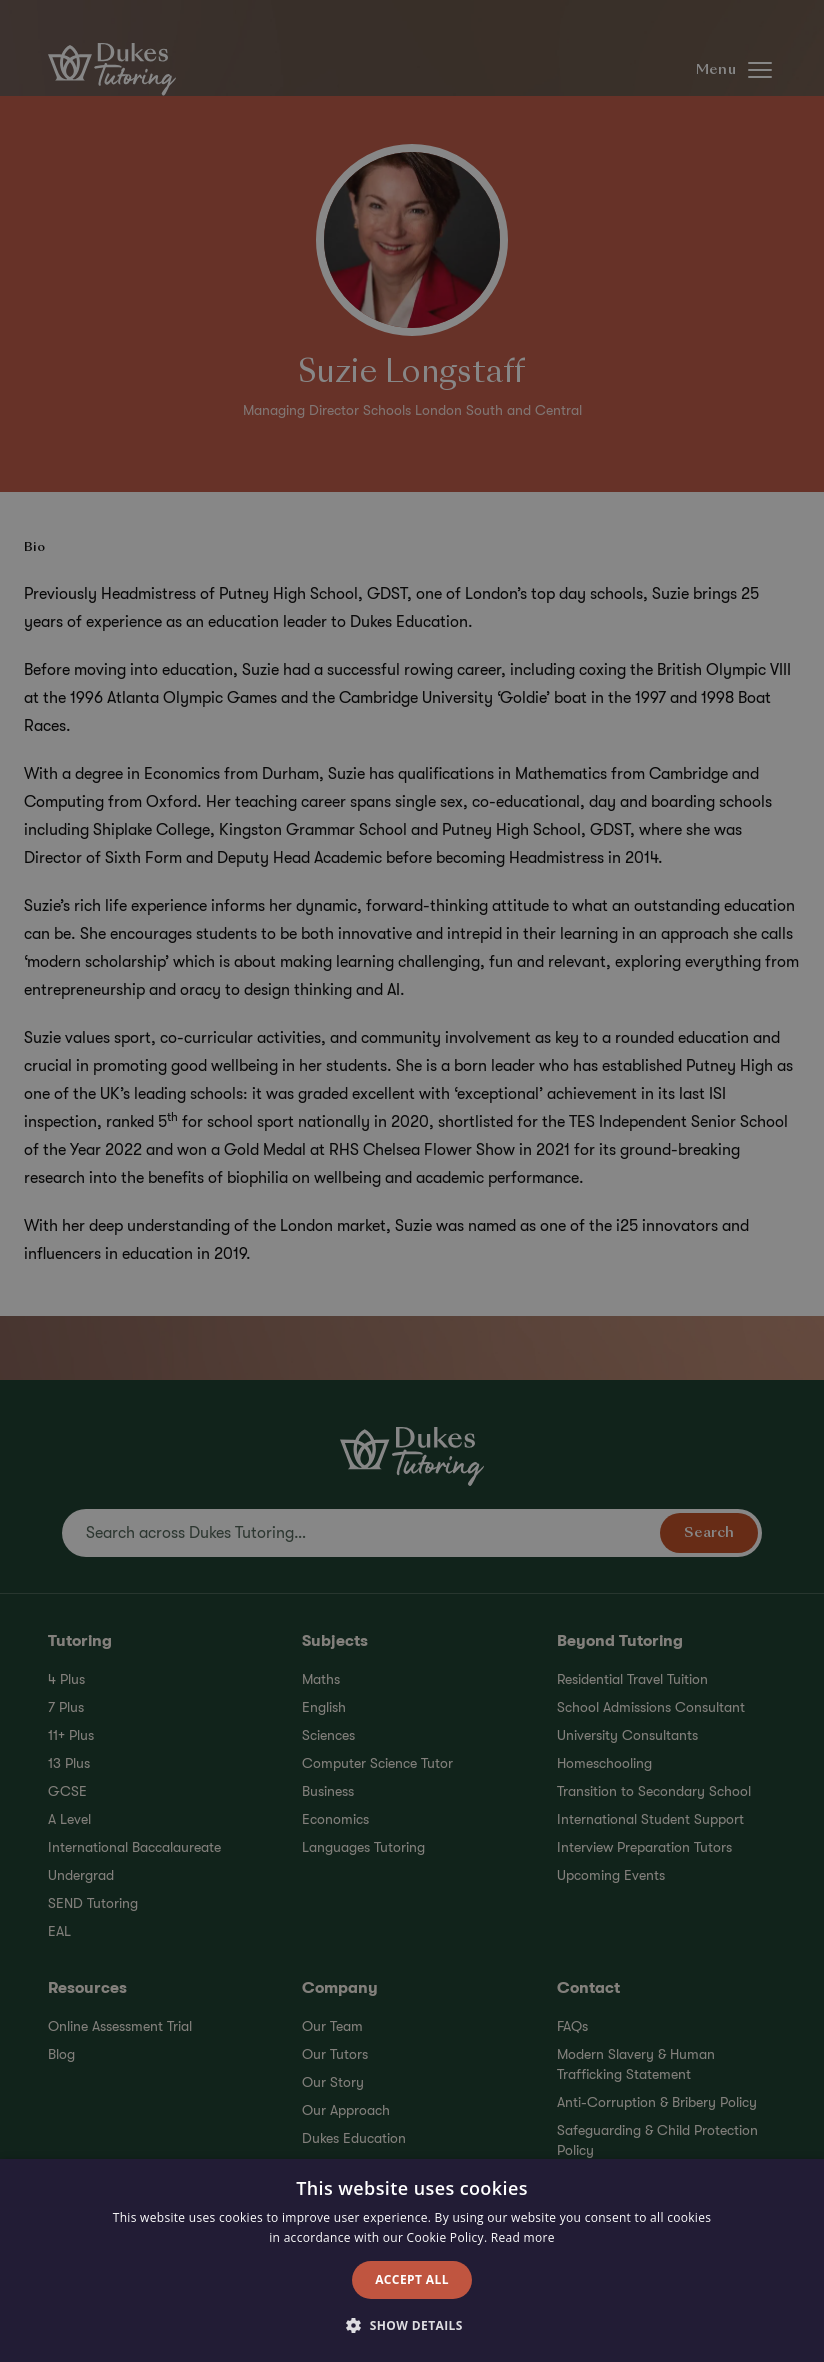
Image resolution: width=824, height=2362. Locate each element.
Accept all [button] (412, 2279)
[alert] (412, 1181)
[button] (412, 2326)
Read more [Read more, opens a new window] (523, 2237)
